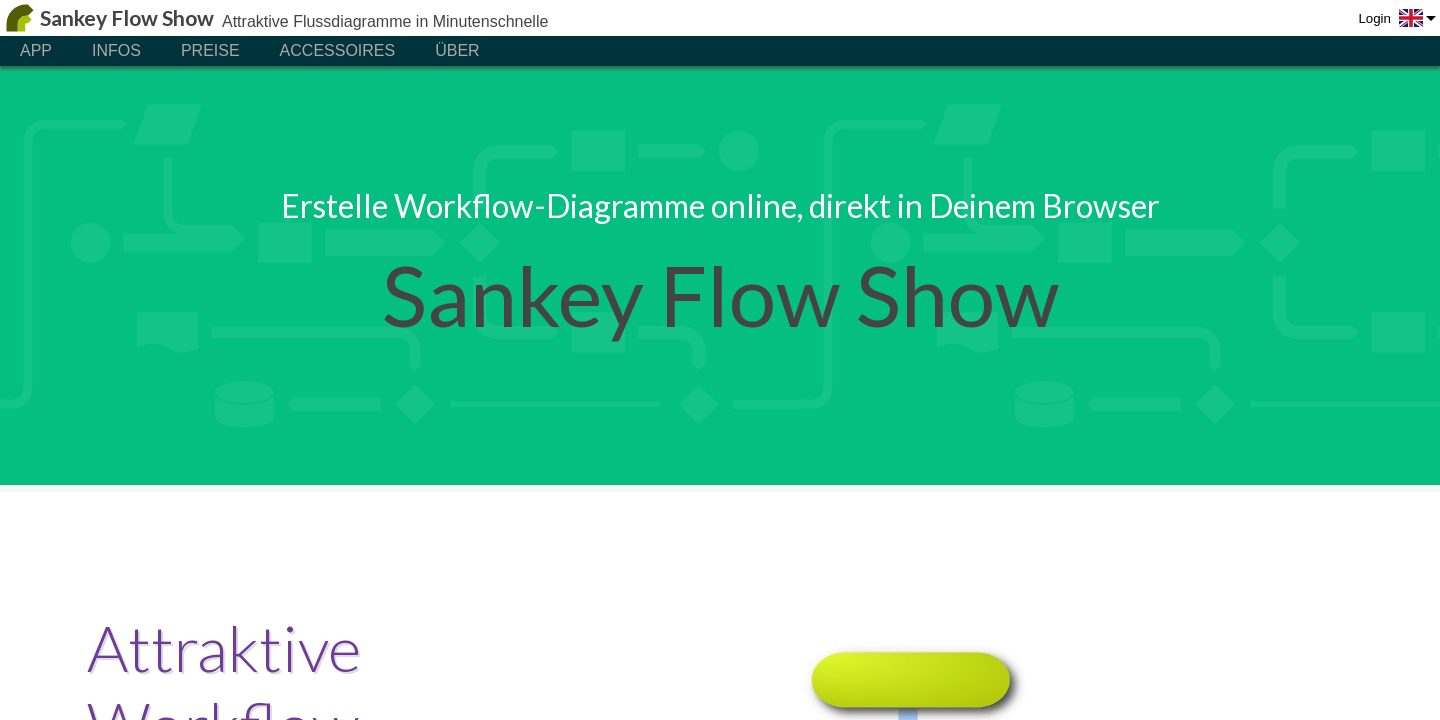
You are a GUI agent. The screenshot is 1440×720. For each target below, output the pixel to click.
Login (1374, 18)
